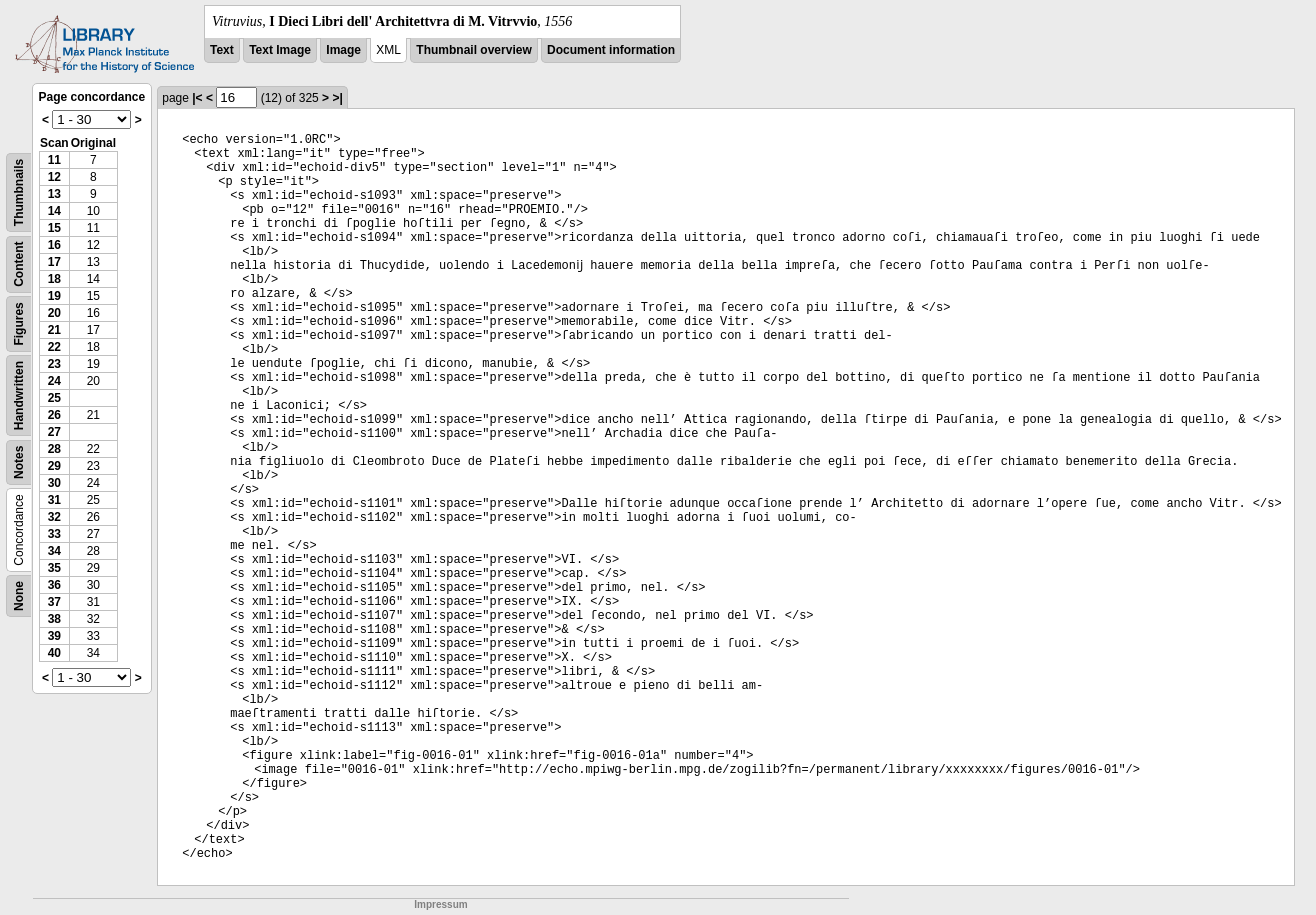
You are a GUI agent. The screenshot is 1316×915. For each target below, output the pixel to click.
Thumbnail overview (473, 50)
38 (54, 619)
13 (54, 194)
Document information (611, 50)
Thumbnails (19, 192)
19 (54, 296)
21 (54, 330)
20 (54, 313)
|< (197, 98)
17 (54, 262)
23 (54, 364)
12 (54, 177)
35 (54, 568)
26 (54, 415)
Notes (19, 462)
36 (54, 585)
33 (54, 534)
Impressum (440, 904)
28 (54, 449)
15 (54, 228)
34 (54, 551)
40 (54, 653)
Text (222, 50)
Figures (19, 323)
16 (54, 245)
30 (54, 483)
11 (54, 160)
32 (54, 517)
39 (54, 636)
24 (54, 381)
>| (337, 98)
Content (19, 264)
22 (54, 347)
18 (54, 279)
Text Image (280, 50)
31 (54, 500)
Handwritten (19, 395)
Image (343, 50)
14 (54, 211)
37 (54, 602)
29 (54, 466)
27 (54, 432)
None (19, 596)
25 (54, 398)
